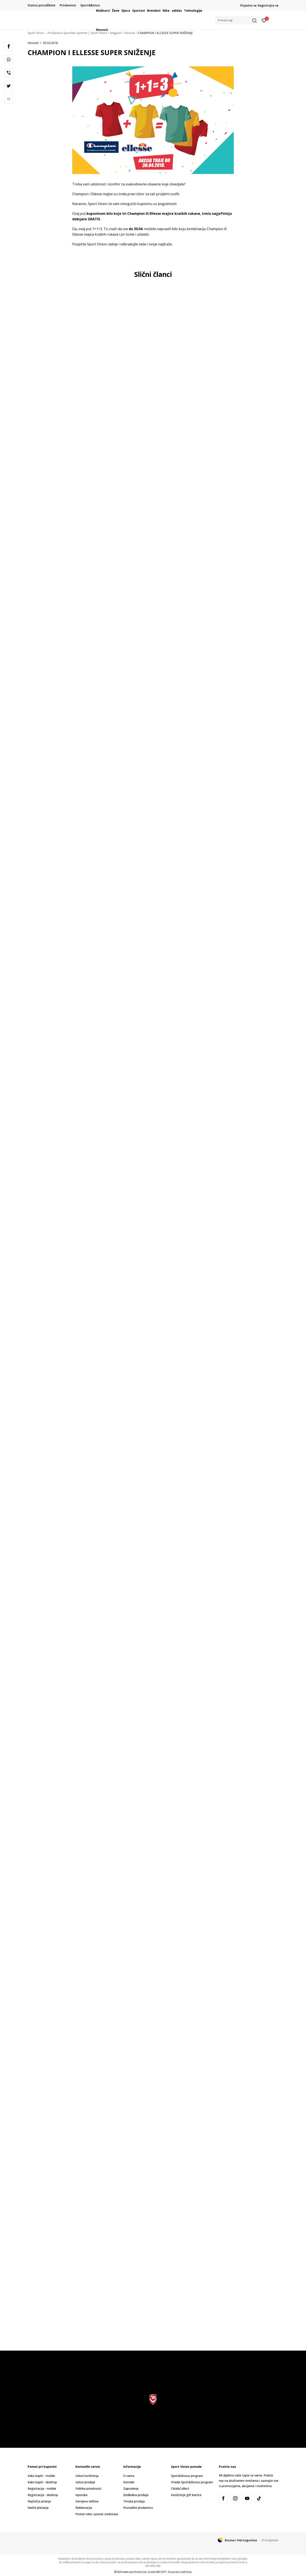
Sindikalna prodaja (135, 2495)
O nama (128, 2476)
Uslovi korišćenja (87, 2476)
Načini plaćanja (38, 2508)
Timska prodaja (134, 2501)
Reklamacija (83, 2508)
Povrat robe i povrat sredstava (96, 2514)
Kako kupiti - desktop (42, 2482)
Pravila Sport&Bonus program (192, 2482)
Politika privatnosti (88, 2488)
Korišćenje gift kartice (186, 2495)
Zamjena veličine (87, 2501)
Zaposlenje (131, 2488)
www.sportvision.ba (135, 2572)
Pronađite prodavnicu (138, 2508)
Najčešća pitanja (39, 2501)
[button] (237, 20)
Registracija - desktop (43, 2495)
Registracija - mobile (42, 2488)
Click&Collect (180, 2488)
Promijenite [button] (269, 2540)
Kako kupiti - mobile (41, 2476)
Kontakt (129, 2482)
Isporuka (81, 2495)
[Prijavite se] (264, 20)
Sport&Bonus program (187, 2476)
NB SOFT (161, 2572)
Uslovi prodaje (85, 2482)
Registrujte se (268, 5)
